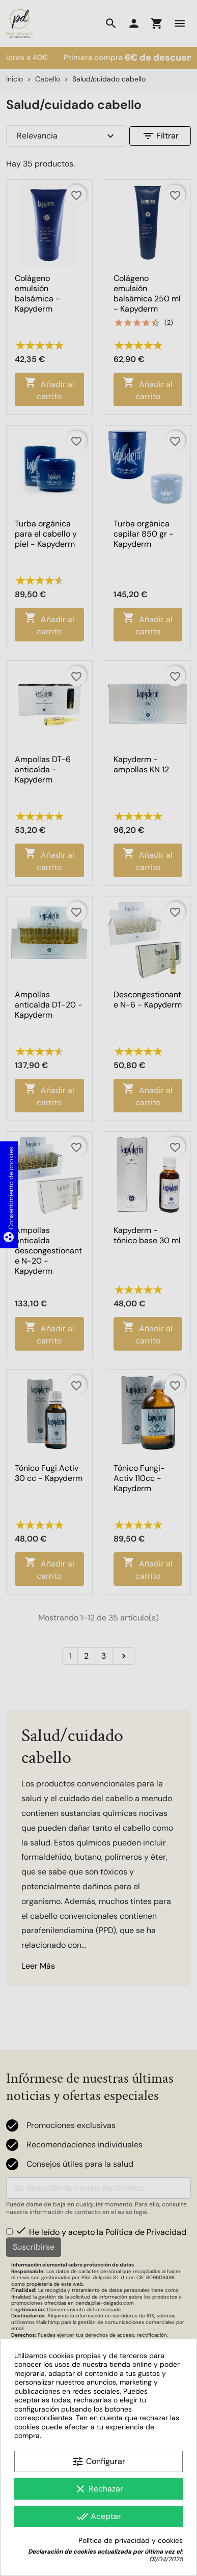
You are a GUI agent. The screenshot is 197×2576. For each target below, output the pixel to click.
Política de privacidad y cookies (130, 2540)
